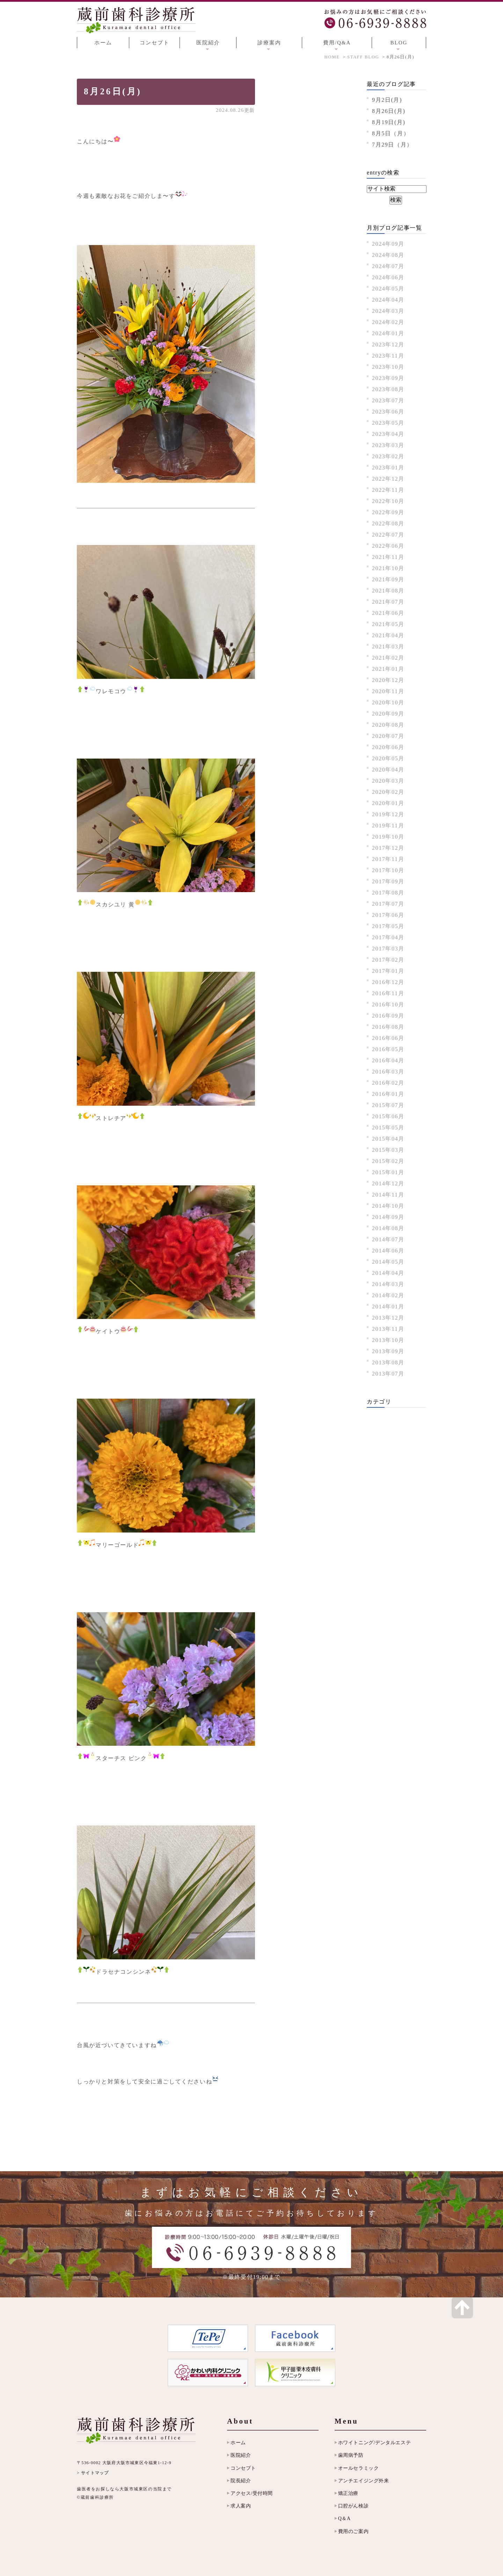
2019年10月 (388, 837)
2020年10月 (388, 702)
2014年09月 (388, 1217)
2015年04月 (388, 1139)
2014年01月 (388, 1306)
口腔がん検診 (353, 2506)
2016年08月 (388, 1027)
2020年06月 (388, 747)
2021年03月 (388, 647)
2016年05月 (388, 1049)
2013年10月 (388, 1340)
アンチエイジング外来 (363, 2480)
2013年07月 (388, 1374)
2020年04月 (388, 770)
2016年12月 (388, 982)
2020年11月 (388, 691)
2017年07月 (388, 904)
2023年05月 (388, 423)
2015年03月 (388, 1150)
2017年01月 (388, 971)
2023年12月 (388, 344)
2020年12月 (388, 680)
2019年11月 (388, 825)
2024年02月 (388, 322)
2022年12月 (388, 479)
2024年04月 (388, 300)
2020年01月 (388, 803)
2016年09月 (388, 1016)
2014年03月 (388, 1284)
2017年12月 (388, 848)
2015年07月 (388, 1105)
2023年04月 (388, 434)
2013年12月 (388, 1318)
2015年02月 (388, 1161)
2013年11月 (388, 1329)
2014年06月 (388, 1251)
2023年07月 (388, 400)
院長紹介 (241, 2480)
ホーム (103, 42)
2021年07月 (388, 602)
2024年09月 (388, 244)
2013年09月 (388, 1351)
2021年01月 (388, 669)
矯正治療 (348, 2493)
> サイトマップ (93, 2472)
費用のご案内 (353, 2531)
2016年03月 (388, 1072)
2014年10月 (388, 1206)
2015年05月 (388, 1128)
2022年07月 (388, 535)
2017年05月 (388, 926)
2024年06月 (388, 277)
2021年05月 (388, 624)
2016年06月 (388, 1038)
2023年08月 (388, 389)
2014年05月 (388, 1262)
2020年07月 (388, 736)
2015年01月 (388, 1172)
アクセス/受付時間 (252, 2493)
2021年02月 (388, 658)
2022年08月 (388, 523)
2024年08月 (388, 255)
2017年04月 (388, 937)
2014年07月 (388, 1239)
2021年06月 (388, 613)
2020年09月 (388, 714)
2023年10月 (388, 367)
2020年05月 (388, 758)
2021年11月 (388, 557)
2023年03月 (388, 445)
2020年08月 (388, 725)
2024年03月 (388, 311)
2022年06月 (388, 546)
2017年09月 (388, 881)
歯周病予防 (351, 2455)
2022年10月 (388, 501)
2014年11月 (388, 1195)
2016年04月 (388, 1060)
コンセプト (154, 42)
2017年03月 (388, 949)
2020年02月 (388, 792)
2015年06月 (388, 1116)
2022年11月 (388, 490)
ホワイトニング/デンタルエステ (374, 2442)
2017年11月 (388, 859)
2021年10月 (388, 568)
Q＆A (344, 2518)
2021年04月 (388, 635)
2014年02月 (388, 1295)
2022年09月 (388, 512)
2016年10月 (388, 1004)
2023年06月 (388, 412)
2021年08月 (388, 591)
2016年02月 (388, 1083)
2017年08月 (388, 893)
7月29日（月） (392, 145)
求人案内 (241, 2506)
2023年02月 (388, 456)
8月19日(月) (388, 122)
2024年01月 (388, 333)
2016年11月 (388, 993)
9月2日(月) (387, 100)
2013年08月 (388, 1362)
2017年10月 (388, 870)
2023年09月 (388, 378)
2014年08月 (388, 1228)
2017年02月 (388, 960)
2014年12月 (388, 1183)
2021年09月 (388, 579)
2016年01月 (388, 1094)
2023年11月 (388, 356)
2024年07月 (388, 266)
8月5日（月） (390, 133)
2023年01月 (388, 468)
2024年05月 (388, 289)
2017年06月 (388, 915)
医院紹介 (241, 2455)
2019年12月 (388, 814)
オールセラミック (358, 2468)
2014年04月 (388, 1273)
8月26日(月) (112, 91)
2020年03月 (388, 781)
